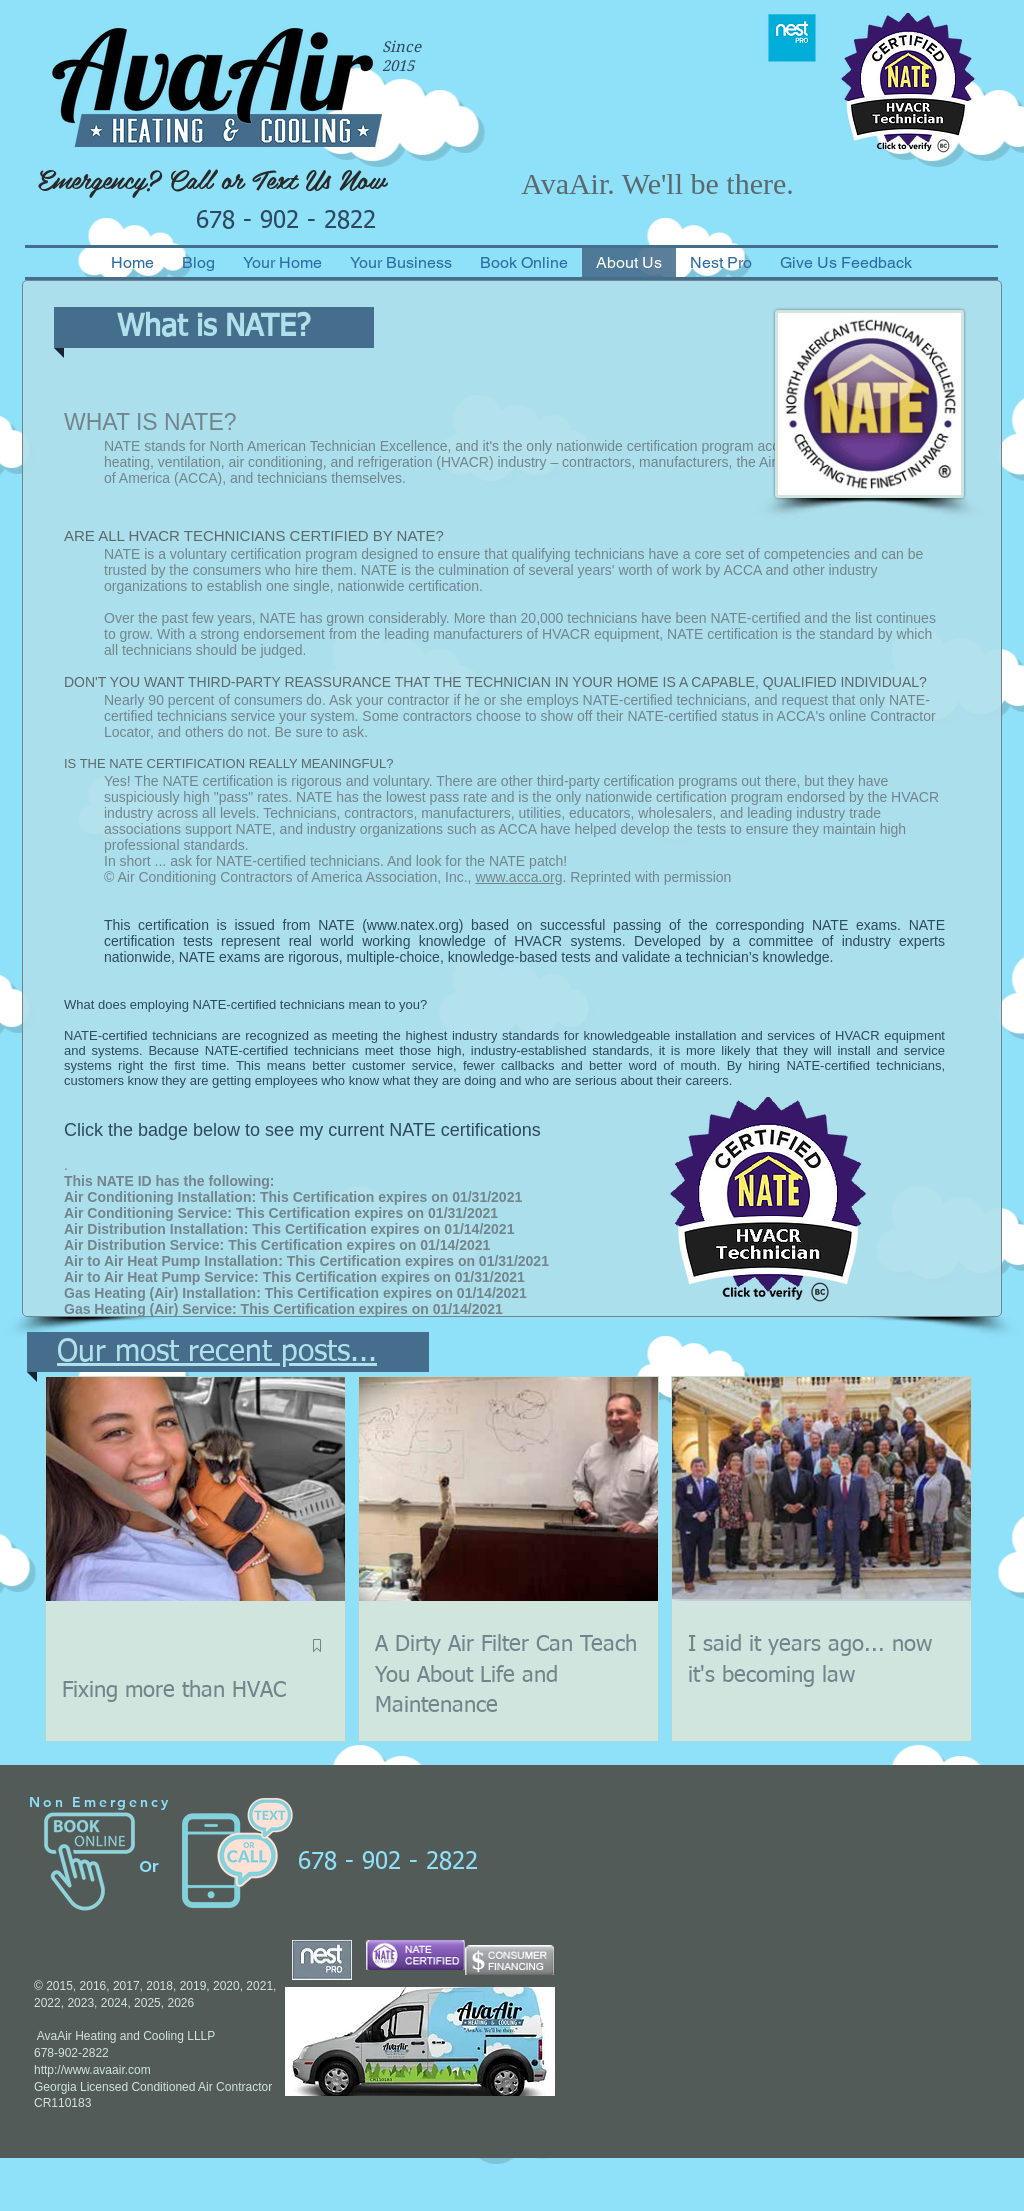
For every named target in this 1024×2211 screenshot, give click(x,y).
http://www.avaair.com (92, 2070)
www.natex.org (413, 925)
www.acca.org (518, 877)
